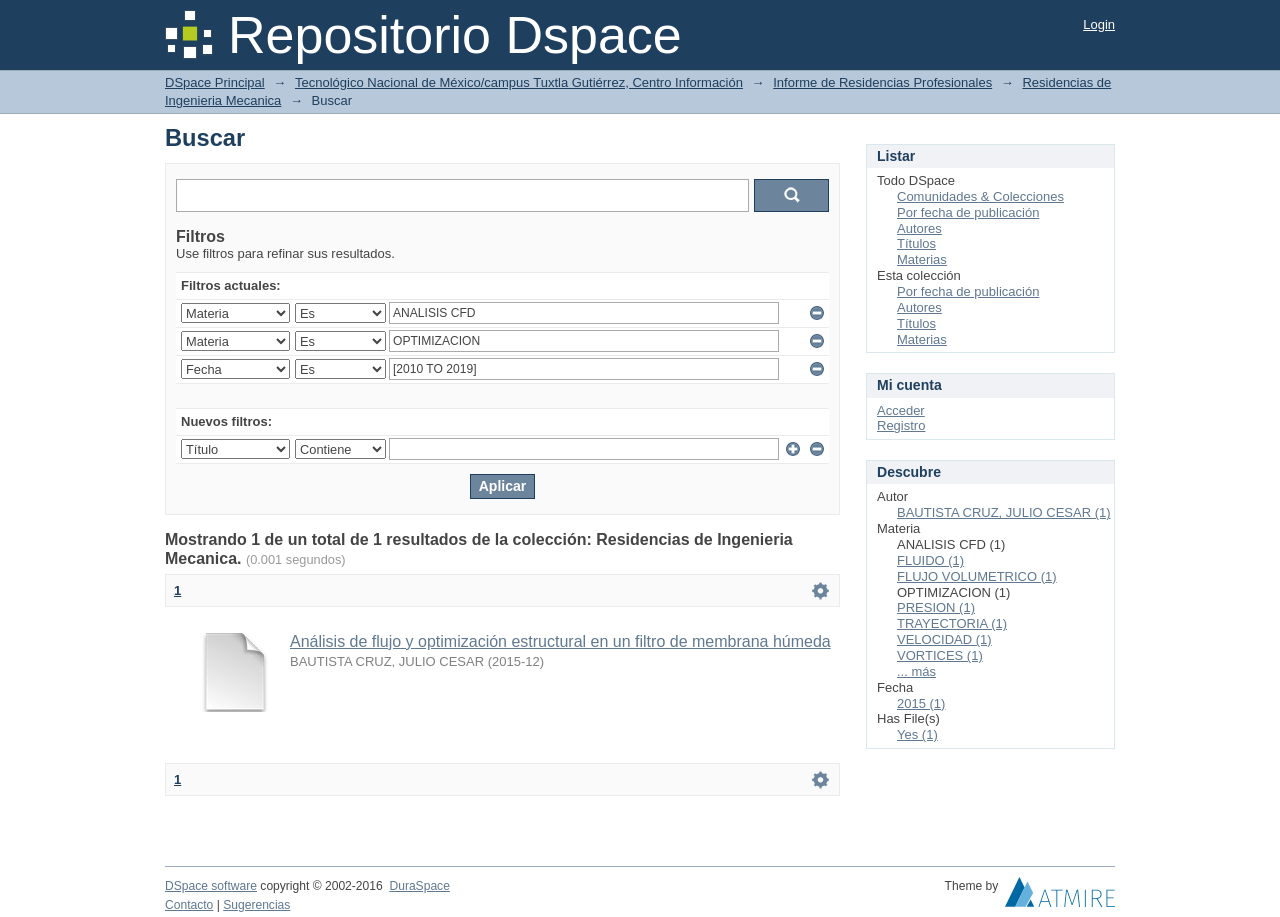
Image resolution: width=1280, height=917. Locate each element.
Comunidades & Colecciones (980, 196)
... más (916, 671)
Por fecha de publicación (968, 212)
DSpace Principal (215, 82)
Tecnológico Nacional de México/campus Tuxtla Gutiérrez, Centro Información (519, 82)
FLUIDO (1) (930, 560)
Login (1099, 24)
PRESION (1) (936, 607)
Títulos (916, 243)
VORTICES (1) (940, 655)
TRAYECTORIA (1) (952, 623)
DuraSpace (419, 886)
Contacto (189, 905)
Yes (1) (917, 734)
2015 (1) (921, 703)
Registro (901, 425)
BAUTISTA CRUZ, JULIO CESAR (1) (1004, 512)
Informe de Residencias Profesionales (882, 82)
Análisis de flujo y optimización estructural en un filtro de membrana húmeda (560, 641)
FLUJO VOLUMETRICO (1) (977, 576)
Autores (919, 228)
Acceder (901, 410)
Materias (922, 259)
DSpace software (211, 886)
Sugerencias (256, 905)
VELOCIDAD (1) (944, 639)
